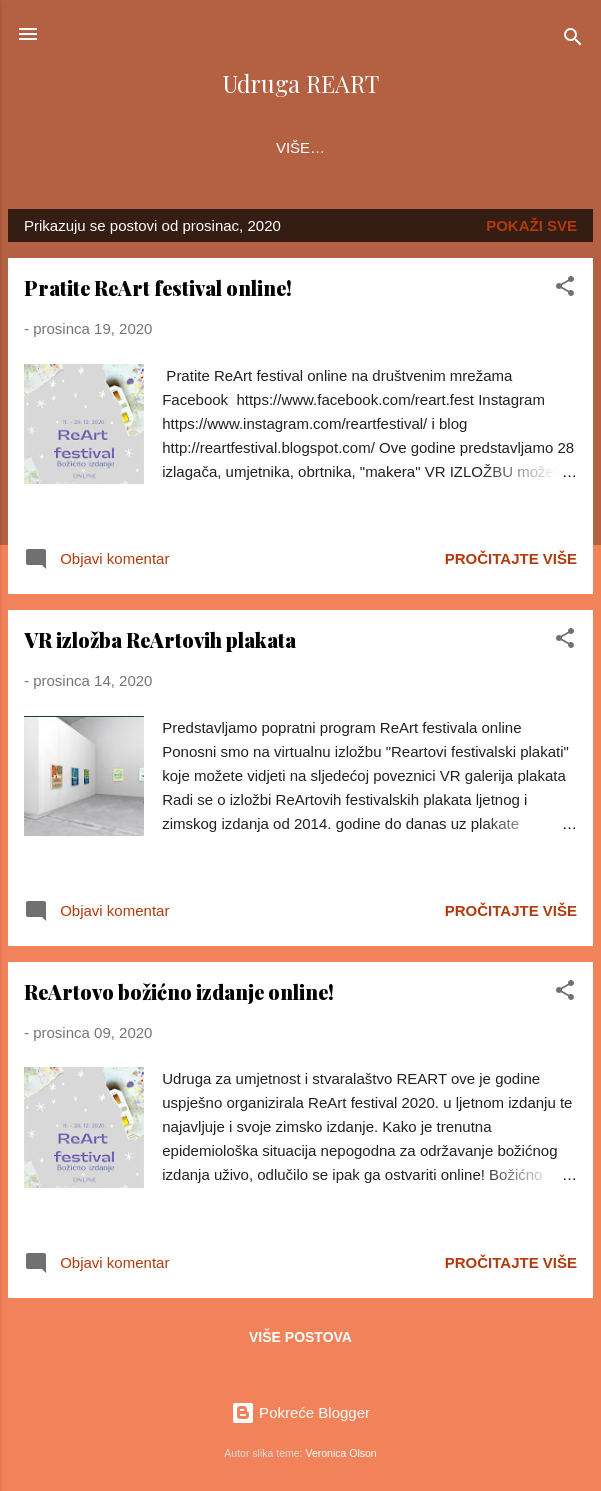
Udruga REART (300, 83)
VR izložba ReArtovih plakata (160, 643)
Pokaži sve (531, 229)
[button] (565, 293)
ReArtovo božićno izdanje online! (179, 995)
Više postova (300, 1341)
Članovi (441, 147)
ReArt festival (200, 147)
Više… (534, 147)
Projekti (334, 147)
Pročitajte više (511, 562)
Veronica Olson (340, 1453)
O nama (71, 147)
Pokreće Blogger (300, 1413)
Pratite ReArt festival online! (158, 291)
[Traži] (573, 40)
